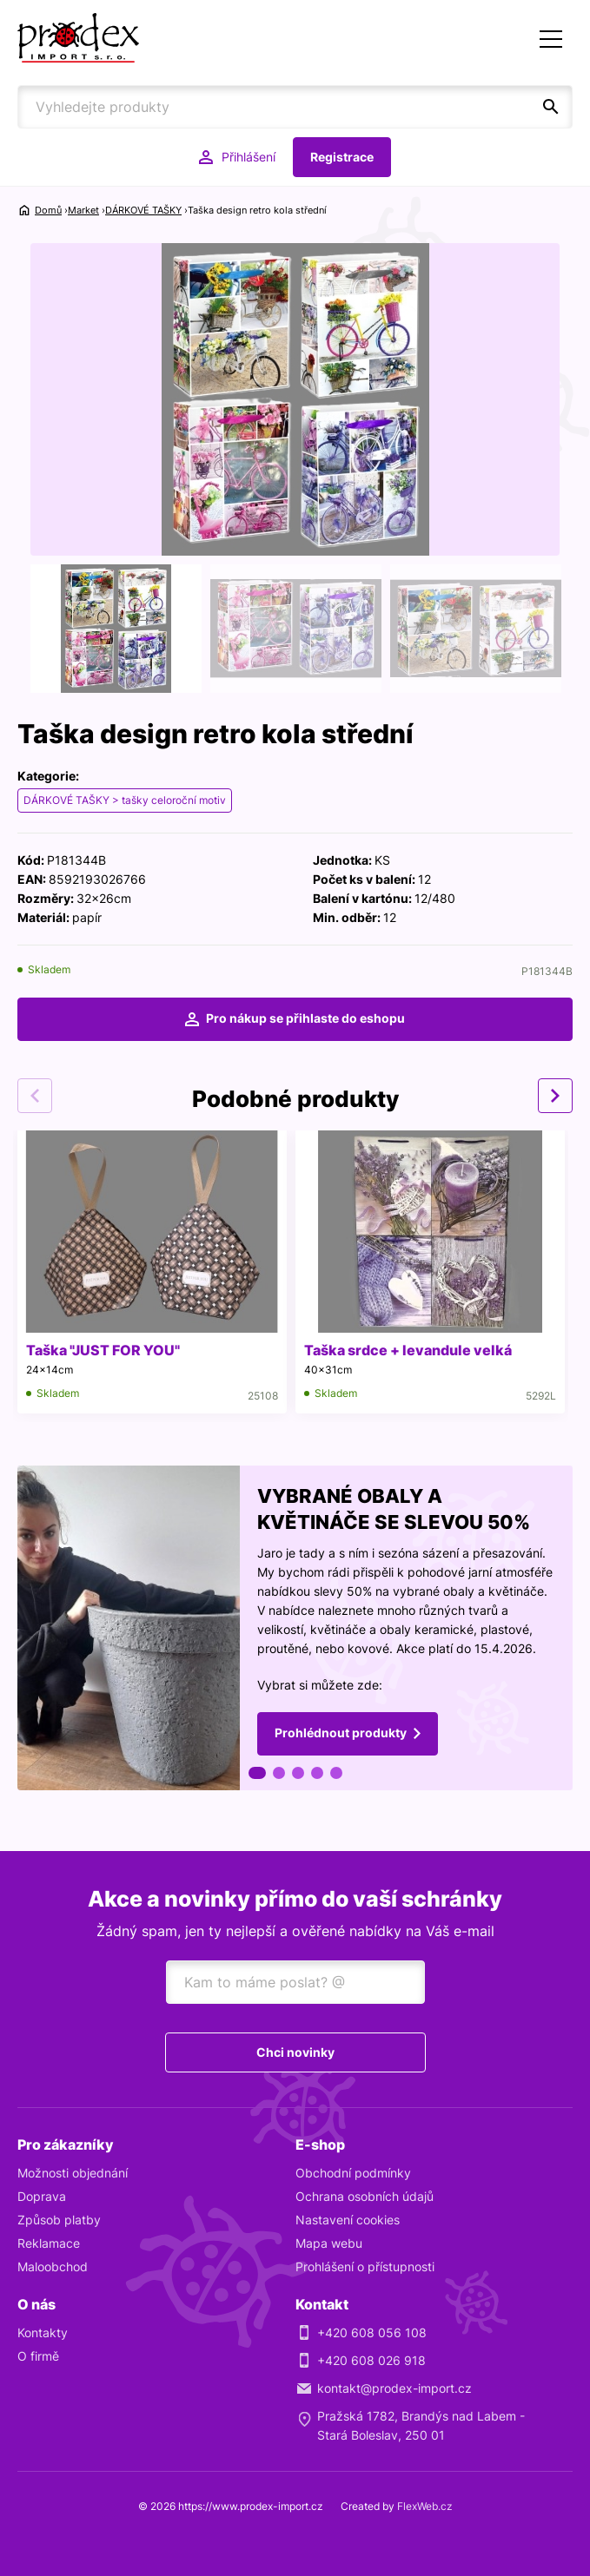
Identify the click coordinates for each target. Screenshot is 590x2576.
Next (555, 1095)
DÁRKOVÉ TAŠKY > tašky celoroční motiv (124, 800)
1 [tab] (257, 1773)
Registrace (342, 156)
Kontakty (42, 2332)
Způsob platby (59, 2219)
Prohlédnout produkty (341, 1731)
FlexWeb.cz (425, 2506)
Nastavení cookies (347, 2219)
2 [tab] (279, 1773)
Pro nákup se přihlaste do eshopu (305, 1018)
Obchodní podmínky (353, 2172)
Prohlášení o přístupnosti (364, 2266)
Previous (34, 1095)
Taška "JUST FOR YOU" (103, 1350)
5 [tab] (336, 1773)
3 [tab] (298, 1773)
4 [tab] (317, 1773)
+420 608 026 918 (371, 2360)
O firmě (38, 2356)
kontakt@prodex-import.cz (394, 2388)
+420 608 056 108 (372, 2332)
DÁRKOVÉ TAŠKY (143, 210)
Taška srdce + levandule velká (408, 1350)
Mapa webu (328, 2243)
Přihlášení (248, 156)
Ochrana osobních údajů (364, 2196)
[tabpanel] (295, 1628)
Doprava (41, 2196)
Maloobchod (52, 2266)
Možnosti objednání (72, 2172)
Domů (48, 210)
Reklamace (48, 2243)
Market (83, 210)
